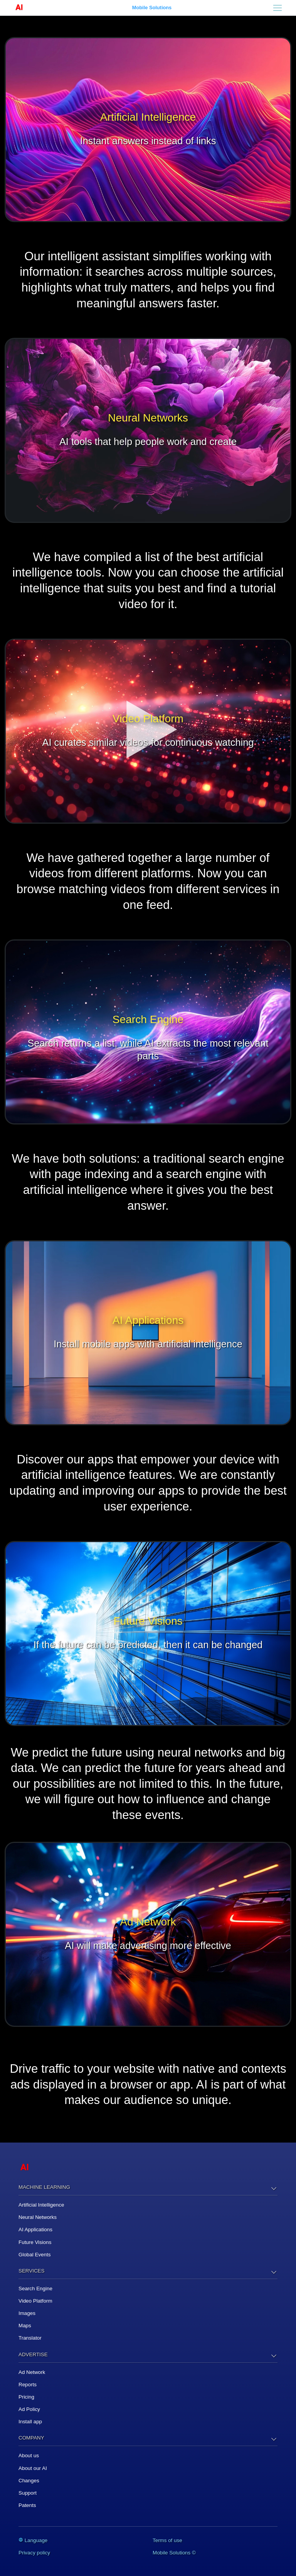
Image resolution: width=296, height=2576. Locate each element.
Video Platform (35, 2301)
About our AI (32, 2468)
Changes (28, 2480)
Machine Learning (44, 2187)
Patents (27, 2505)
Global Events (34, 2254)
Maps (24, 2325)
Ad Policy (29, 2409)
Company (31, 2438)
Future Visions (34, 2242)
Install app (30, 2421)
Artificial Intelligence (41, 2205)
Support (27, 2493)
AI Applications (35, 2229)
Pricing (26, 2397)
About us (28, 2455)
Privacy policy (34, 2553)
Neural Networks (37, 2217)
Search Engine (35, 2288)
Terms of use (167, 2540)
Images (26, 2313)
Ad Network (31, 2372)
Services (31, 2271)
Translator (30, 2338)
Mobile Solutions (152, 7)
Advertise (33, 2354)
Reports (27, 2384)
